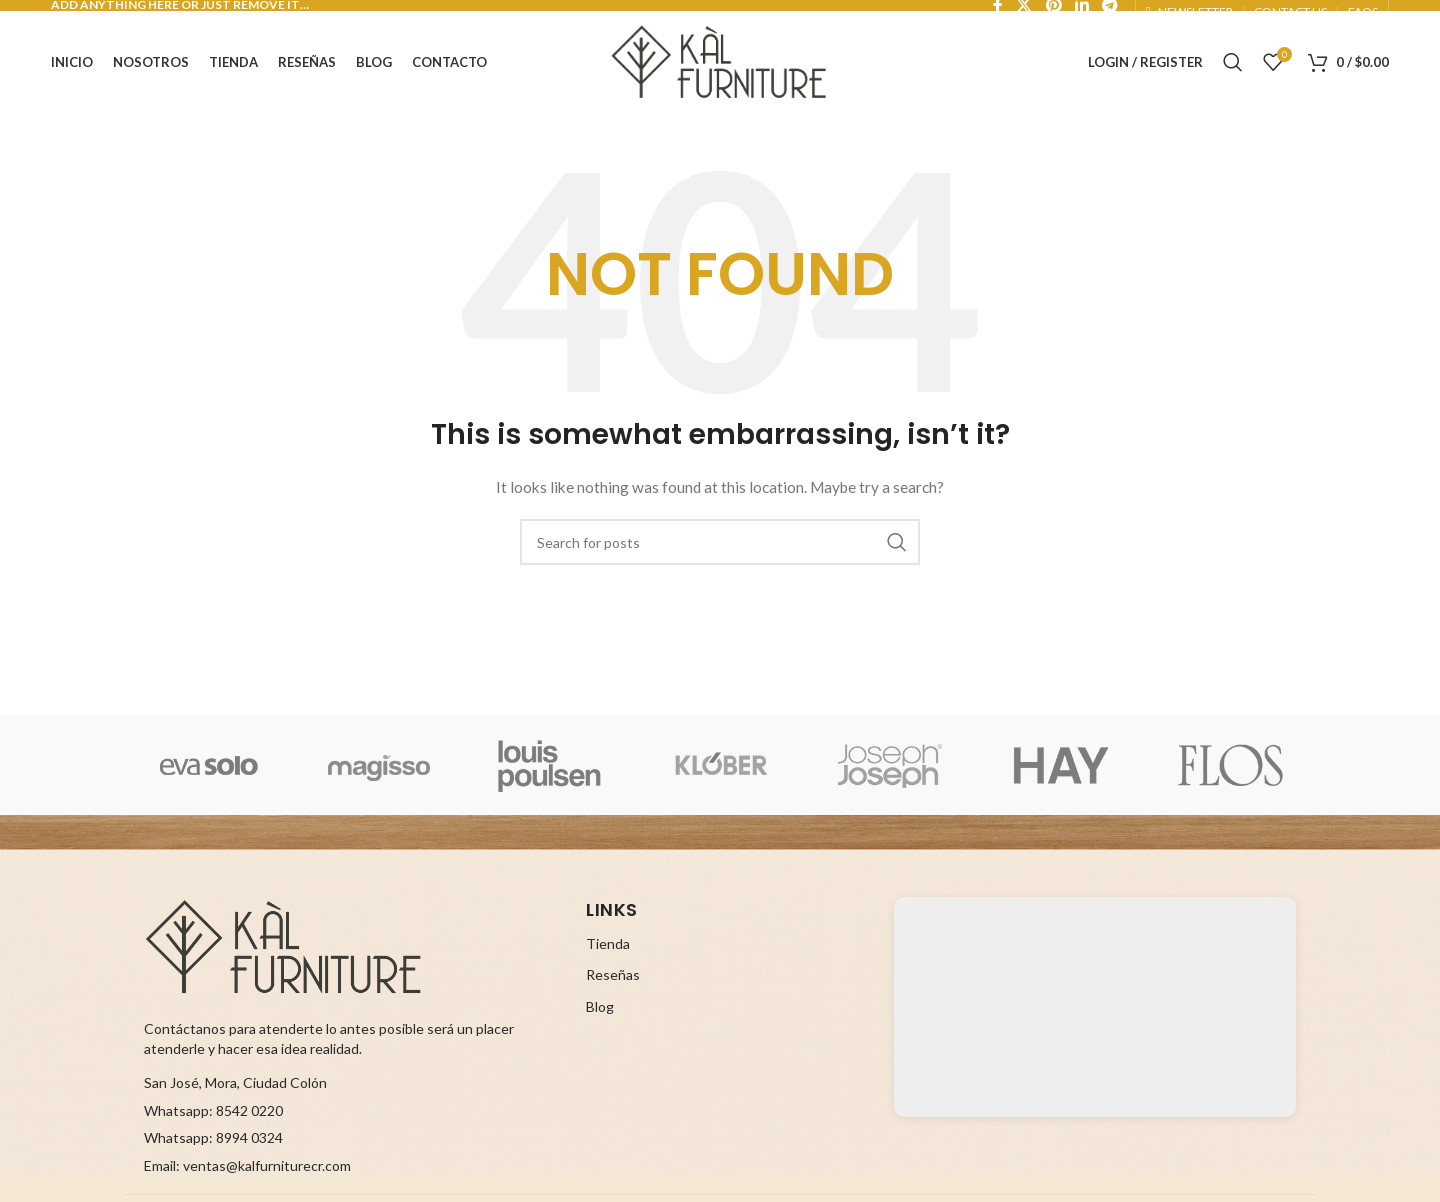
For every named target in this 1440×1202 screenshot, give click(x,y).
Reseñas (613, 981)
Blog (600, 1012)
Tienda (608, 949)
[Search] (1233, 60)
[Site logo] (720, 58)
